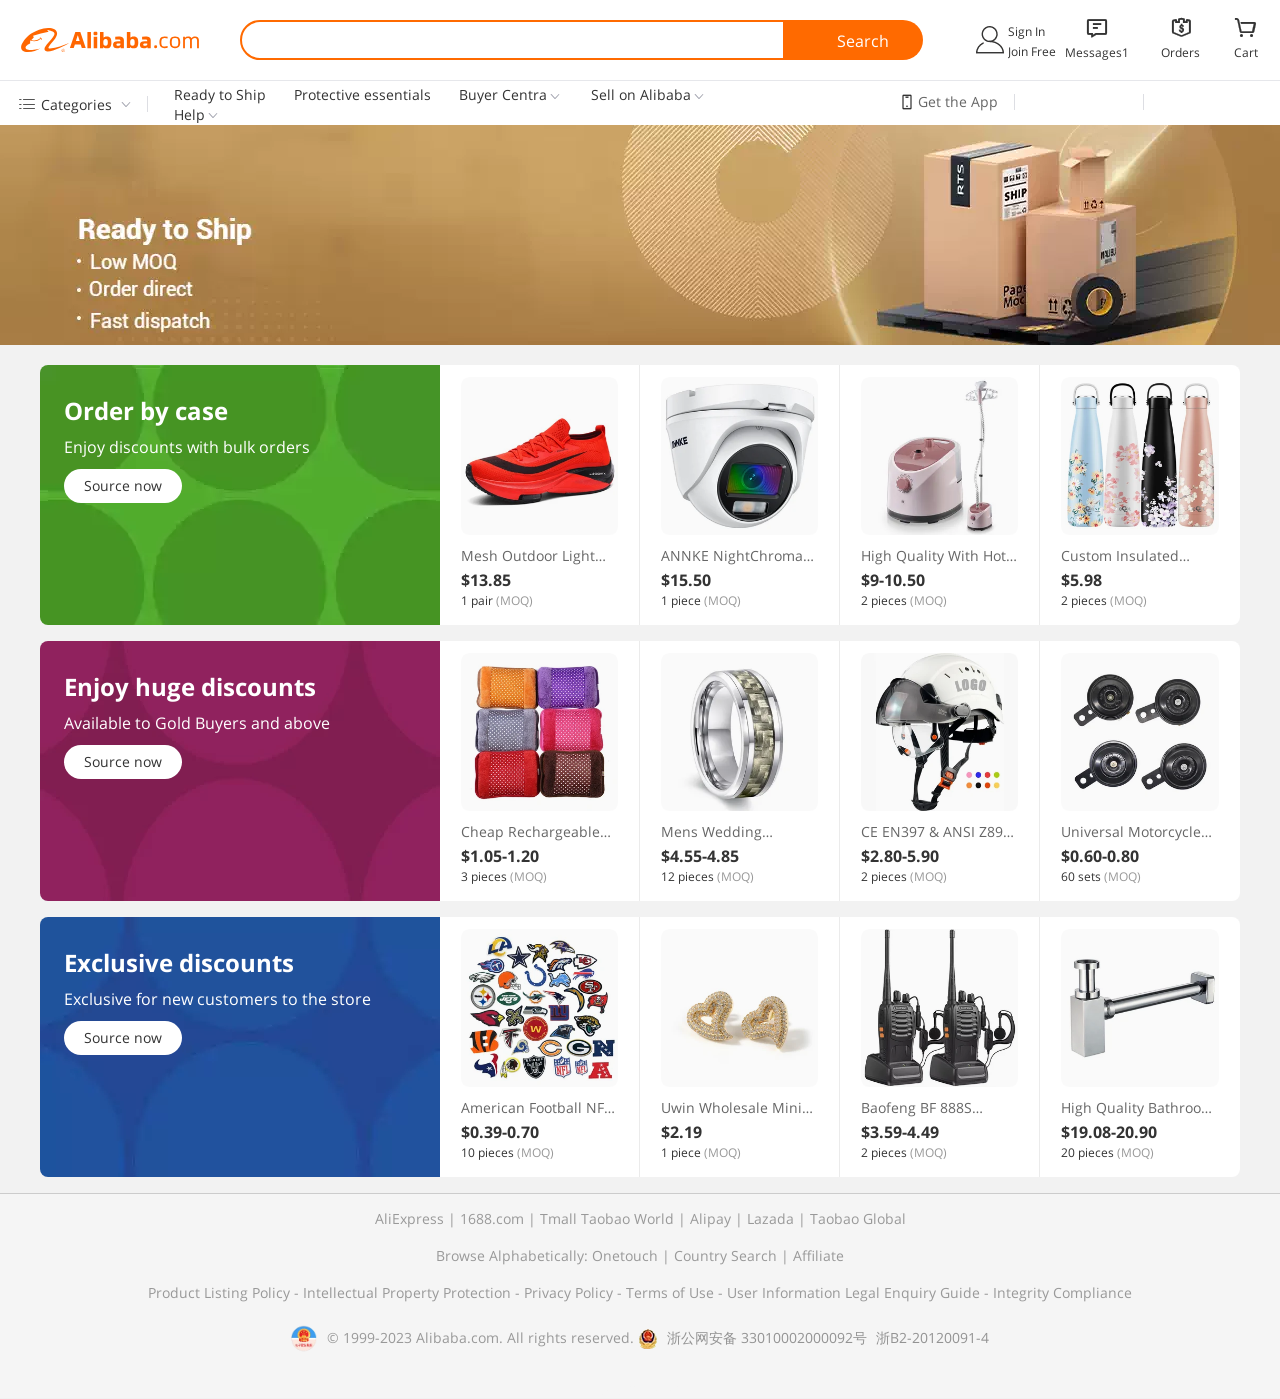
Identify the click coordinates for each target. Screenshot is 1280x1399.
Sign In (1026, 31)
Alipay (710, 1218)
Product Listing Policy (221, 1292)
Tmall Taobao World (607, 1218)
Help (189, 115)
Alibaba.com (110, 40)
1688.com (492, 1218)
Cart (1246, 52)
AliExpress (409, 1218)
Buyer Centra (503, 95)
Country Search (725, 1255)
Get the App (958, 101)
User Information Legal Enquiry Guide (853, 1292)
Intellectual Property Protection (409, 1292)
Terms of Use (672, 1292)
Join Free (1032, 51)
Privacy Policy (570, 1292)
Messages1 (1097, 52)
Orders (1180, 52)
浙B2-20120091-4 (932, 1337)
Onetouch (625, 1255)
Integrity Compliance (1062, 1292)
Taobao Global (858, 1218)
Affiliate (818, 1255)
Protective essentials (362, 95)
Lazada (770, 1218)
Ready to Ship (220, 95)
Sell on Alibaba (641, 95)
